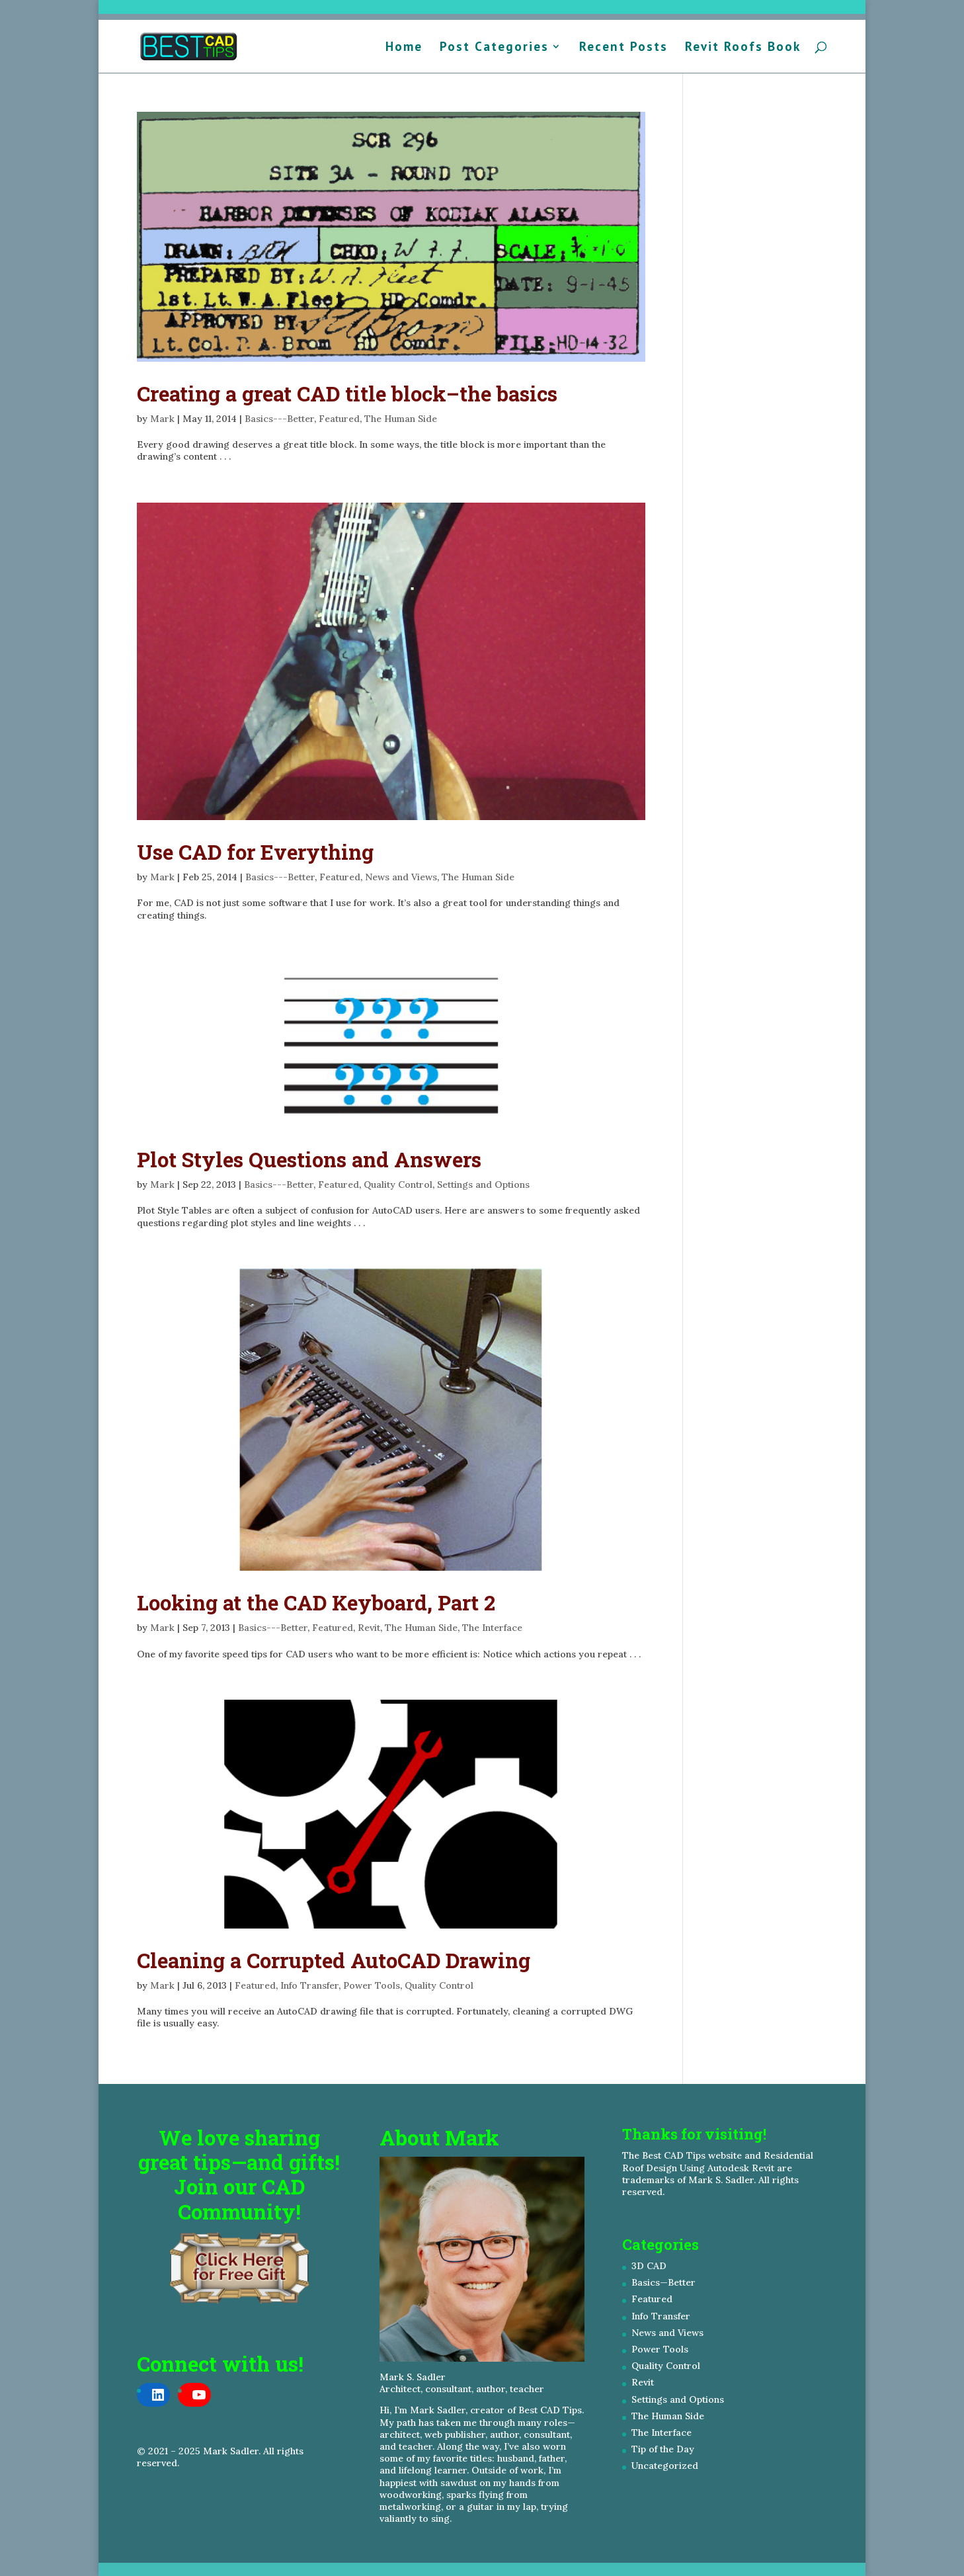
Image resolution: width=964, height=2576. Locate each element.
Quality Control (398, 1184)
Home (403, 48)
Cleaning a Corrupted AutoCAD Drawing (333, 1960)
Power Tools (371, 1985)
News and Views (401, 877)
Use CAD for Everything (255, 852)
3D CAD (648, 2266)
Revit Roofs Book (743, 48)
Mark (162, 419)
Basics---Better (279, 419)
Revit (369, 1628)
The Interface (492, 1628)
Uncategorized (664, 2466)
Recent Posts (623, 48)
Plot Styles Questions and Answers (309, 1159)
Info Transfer (309, 1985)
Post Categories (494, 48)
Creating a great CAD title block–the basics (347, 393)
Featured (339, 419)
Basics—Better (663, 2282)
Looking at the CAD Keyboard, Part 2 (316, 1602)
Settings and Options (483, 1184)
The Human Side (400, 419)
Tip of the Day (662, 2449)
